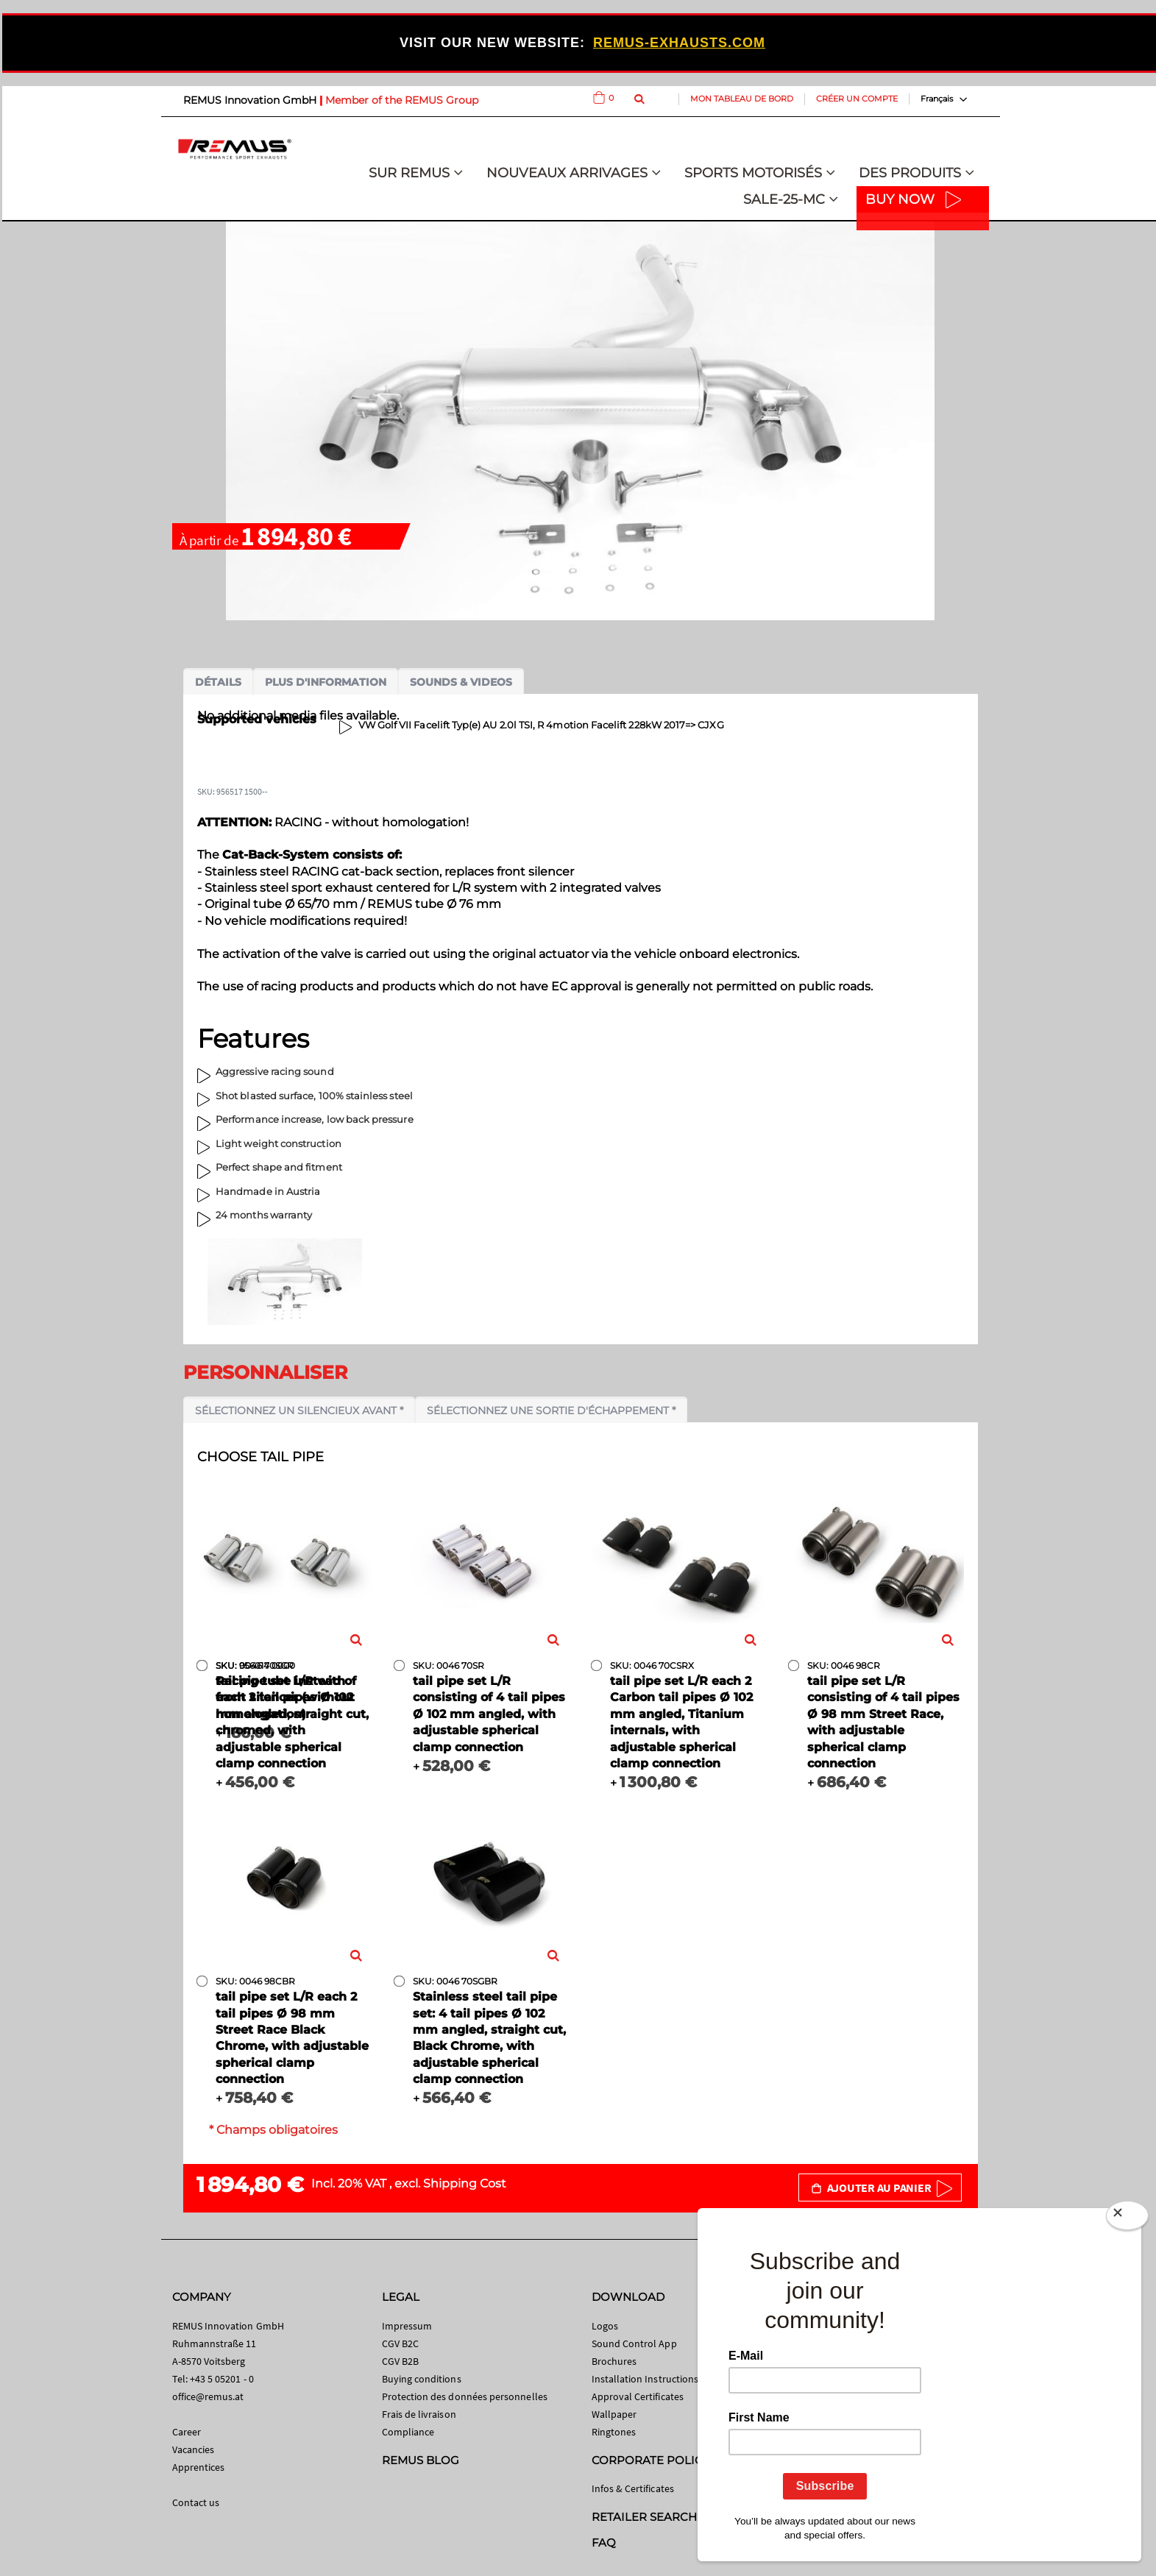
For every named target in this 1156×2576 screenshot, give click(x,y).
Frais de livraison (419, 2414)
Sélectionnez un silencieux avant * (299, 1410)
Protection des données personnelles (464, 2396)
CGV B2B (400, 2361)
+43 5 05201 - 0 (222, 2378)
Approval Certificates (638, 2396)
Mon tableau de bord (741, 98)
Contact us (196, 2502)
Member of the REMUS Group (401, 100)
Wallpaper (614, 2414)
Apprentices (198, 2467)
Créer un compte (857, 98)
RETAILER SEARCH (645, 2517)
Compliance (408, 2431)
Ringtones (614, 2431)
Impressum (407, 2325)
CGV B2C (400, 2343)
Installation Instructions (645, 2378)
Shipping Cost (464, 2183)
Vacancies (193, 2449)
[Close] (1127, 2218)
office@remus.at (208, 2396)
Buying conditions (421, 2378)
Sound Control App (634, 2343)
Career (186, 2431)
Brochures (614, 2361)
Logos (605, 2325)
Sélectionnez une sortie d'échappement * (551, 1410)
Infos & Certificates (633, 2488)
